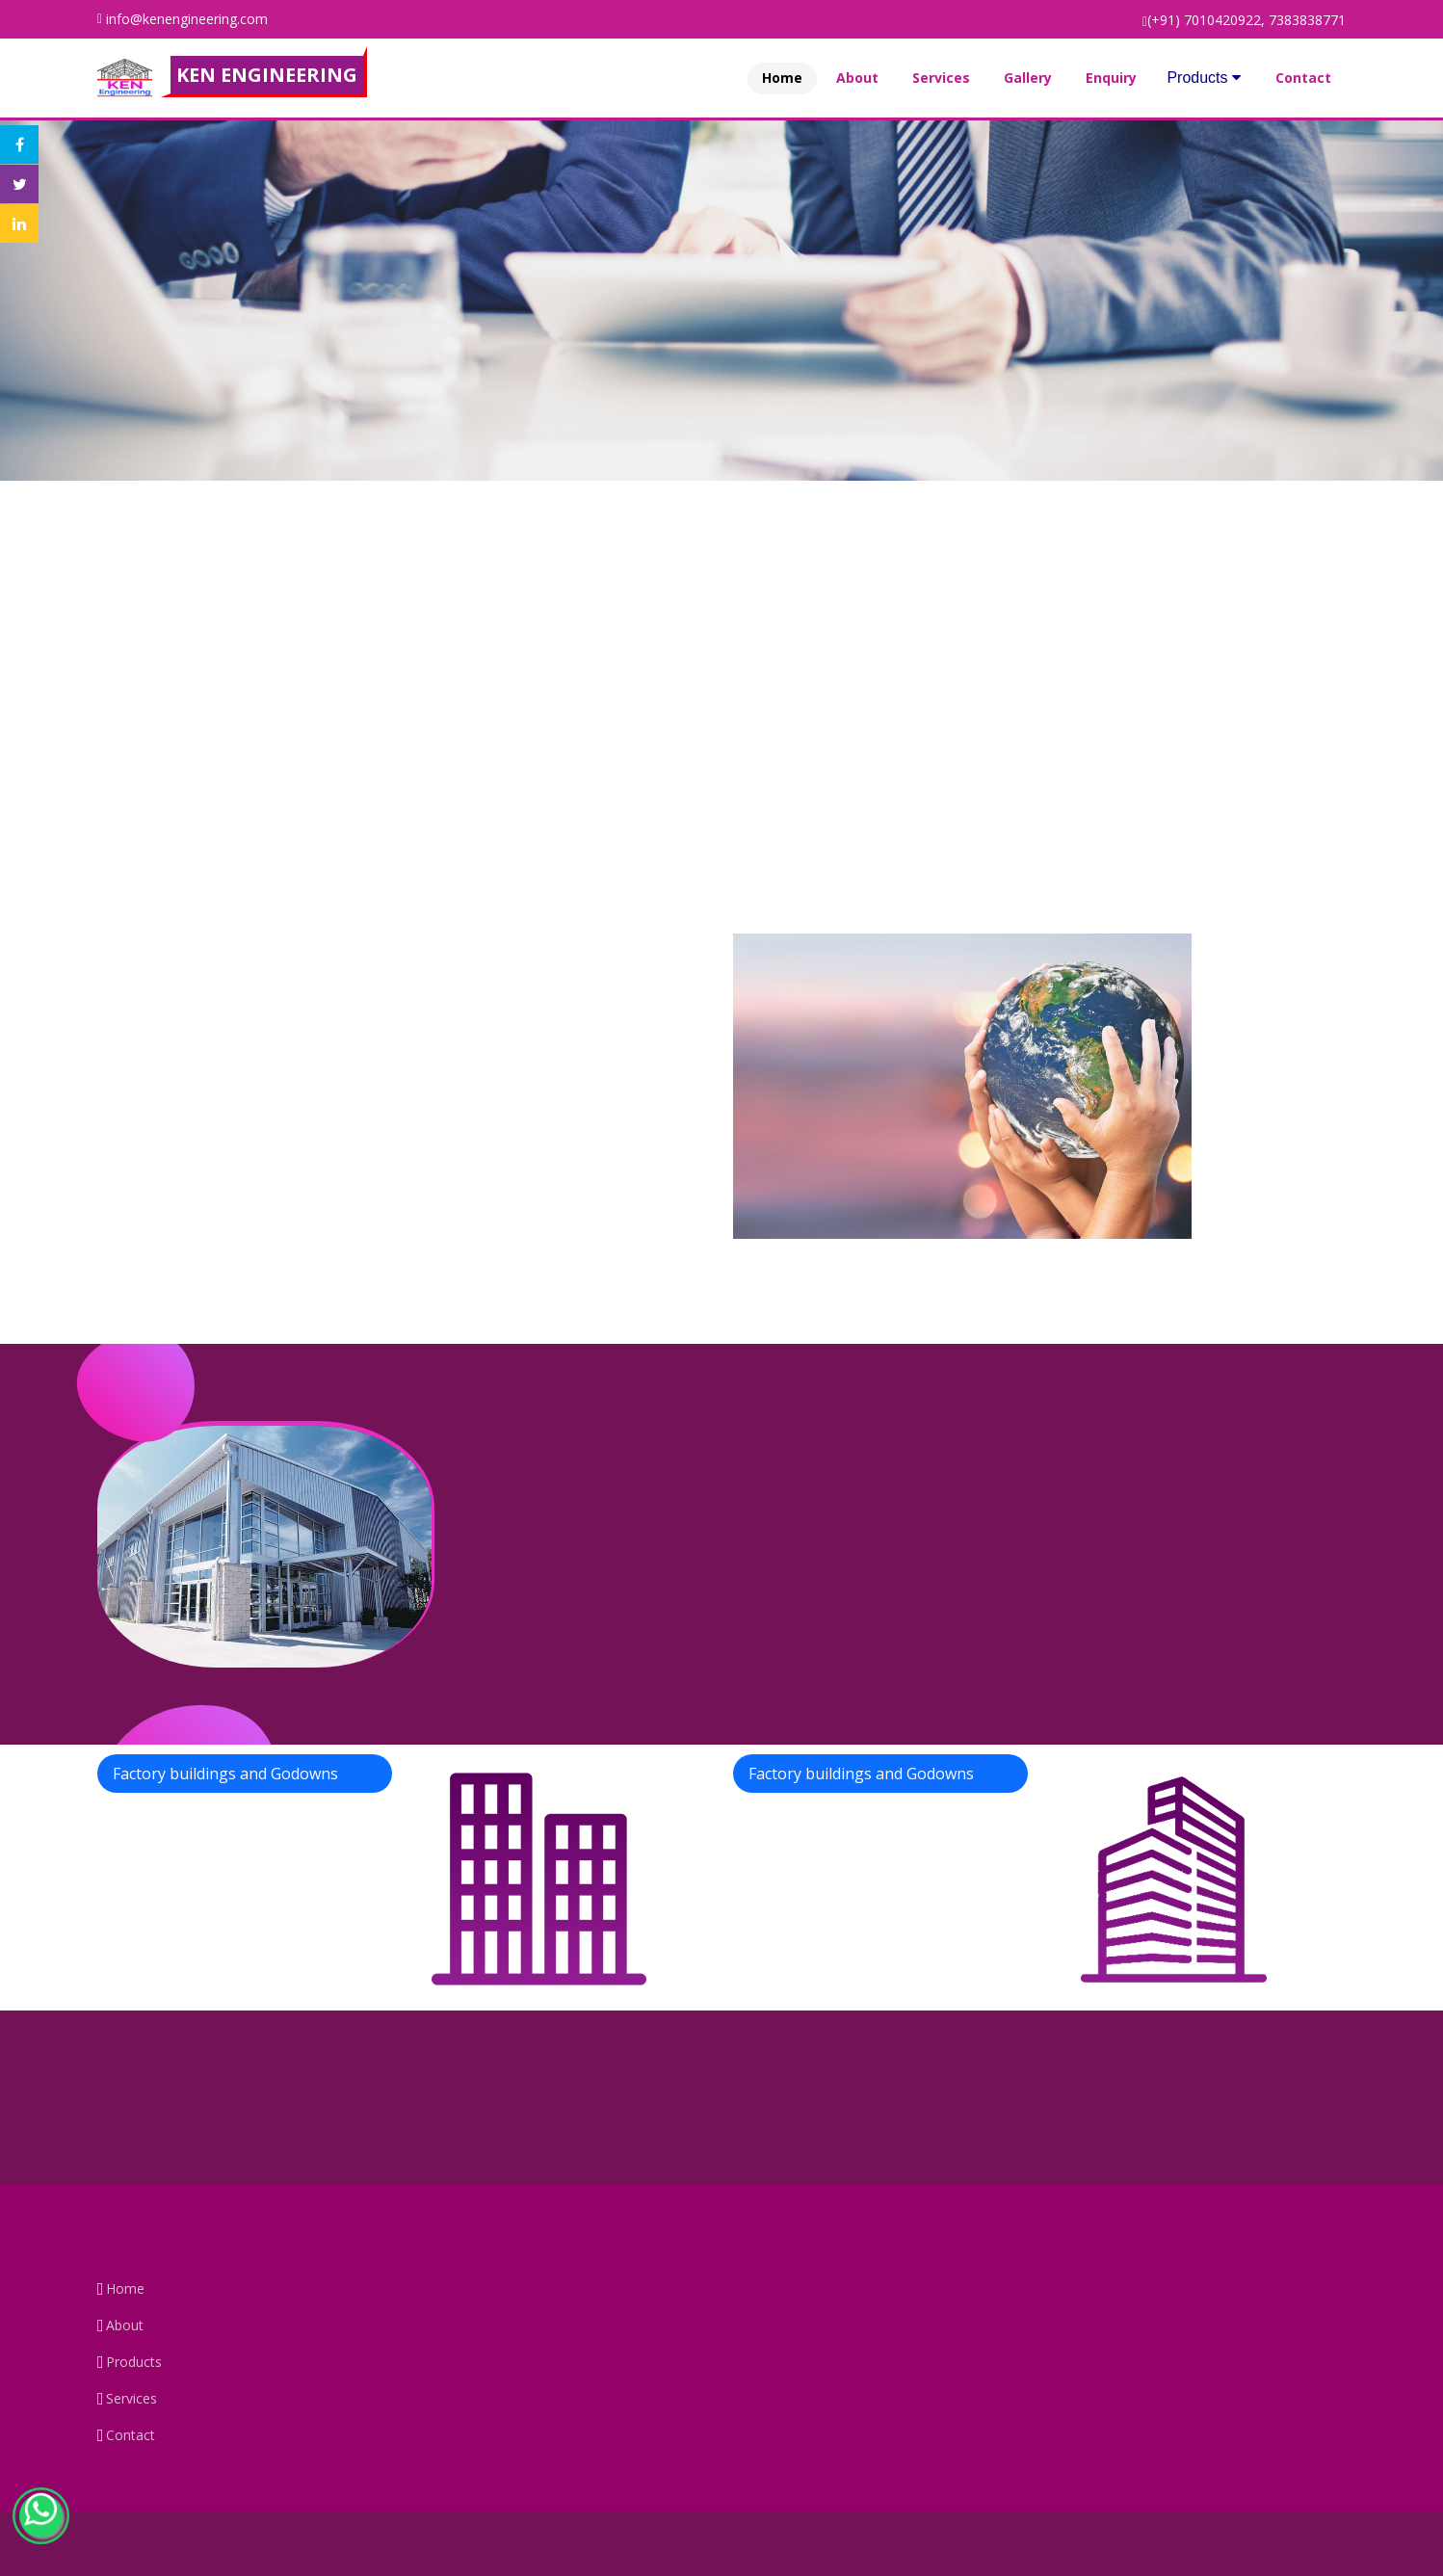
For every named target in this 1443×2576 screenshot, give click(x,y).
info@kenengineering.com (187, 19)
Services (941, 77)
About (857, 77)
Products (1204, 77)
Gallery (1028, 77)
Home (782, 77)
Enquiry (1111, 77)
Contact (1303, 77)
